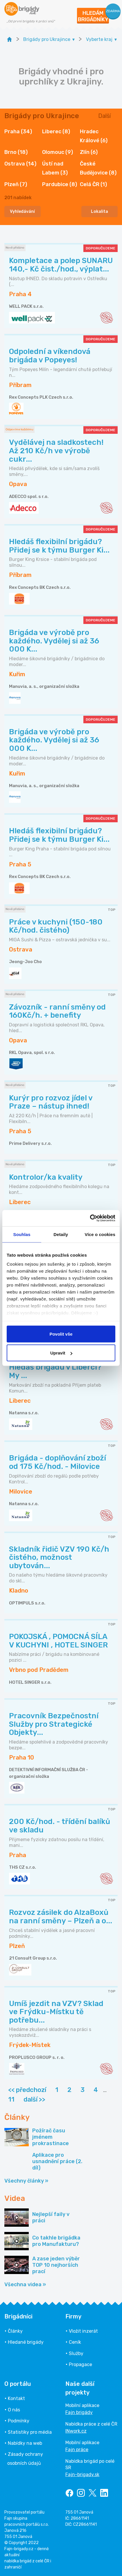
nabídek (18, 197)
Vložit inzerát (83, 2331)
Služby (76, 2353)
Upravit (61, 1352)
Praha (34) (18, 131)
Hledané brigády (26, 2342)
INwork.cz (76, 2431)
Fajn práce (76, 2449)
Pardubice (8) (59, 184)
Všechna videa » (25, 2284)
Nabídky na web (25, 2443)
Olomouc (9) (57, 152)
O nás (14, 2410)
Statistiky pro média (30, 2432)
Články (15, 2331)
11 (11, 2099)
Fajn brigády (79, 2412)
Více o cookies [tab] (100, 1234)
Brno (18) (16, 152)
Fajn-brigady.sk (82, 2474)
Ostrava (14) (20, 164)
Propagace (80, 2364)
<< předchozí (27, 2090)
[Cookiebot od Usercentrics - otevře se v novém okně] (89, 1218)
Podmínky (18, 2421)
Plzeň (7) (15, 184)
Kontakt (16, 2398)
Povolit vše (60, 1333)
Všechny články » (26, 2181)
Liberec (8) (56, 131)
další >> (34, 2099)
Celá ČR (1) (93, 184)
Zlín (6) (89, 152)
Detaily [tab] (60, 1234)
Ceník (75, 2342)
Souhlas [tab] (22, 1234)
